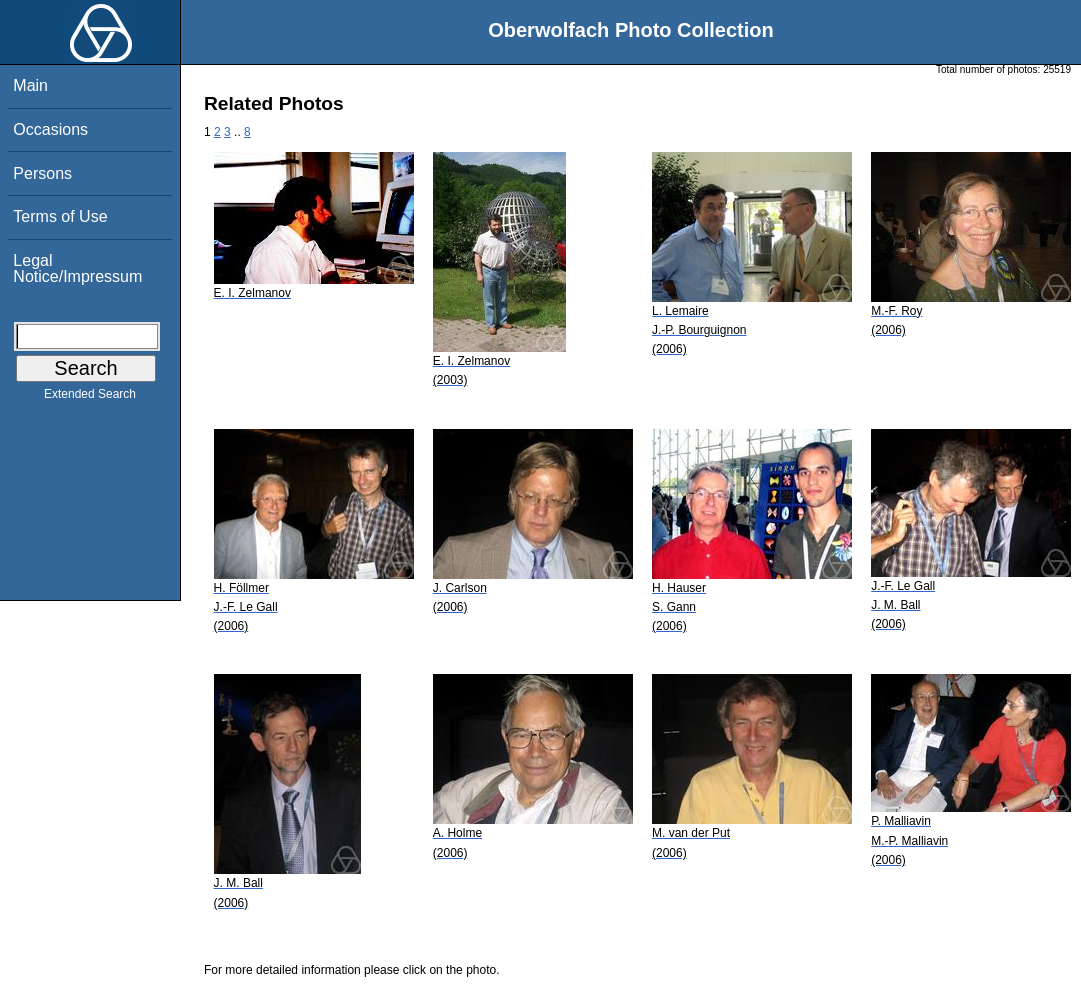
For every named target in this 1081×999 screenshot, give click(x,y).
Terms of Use (60, 216)
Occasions (50, 129)
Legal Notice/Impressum (77, 268)
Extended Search (90, 398)
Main (30, 85)
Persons (42, 173)
